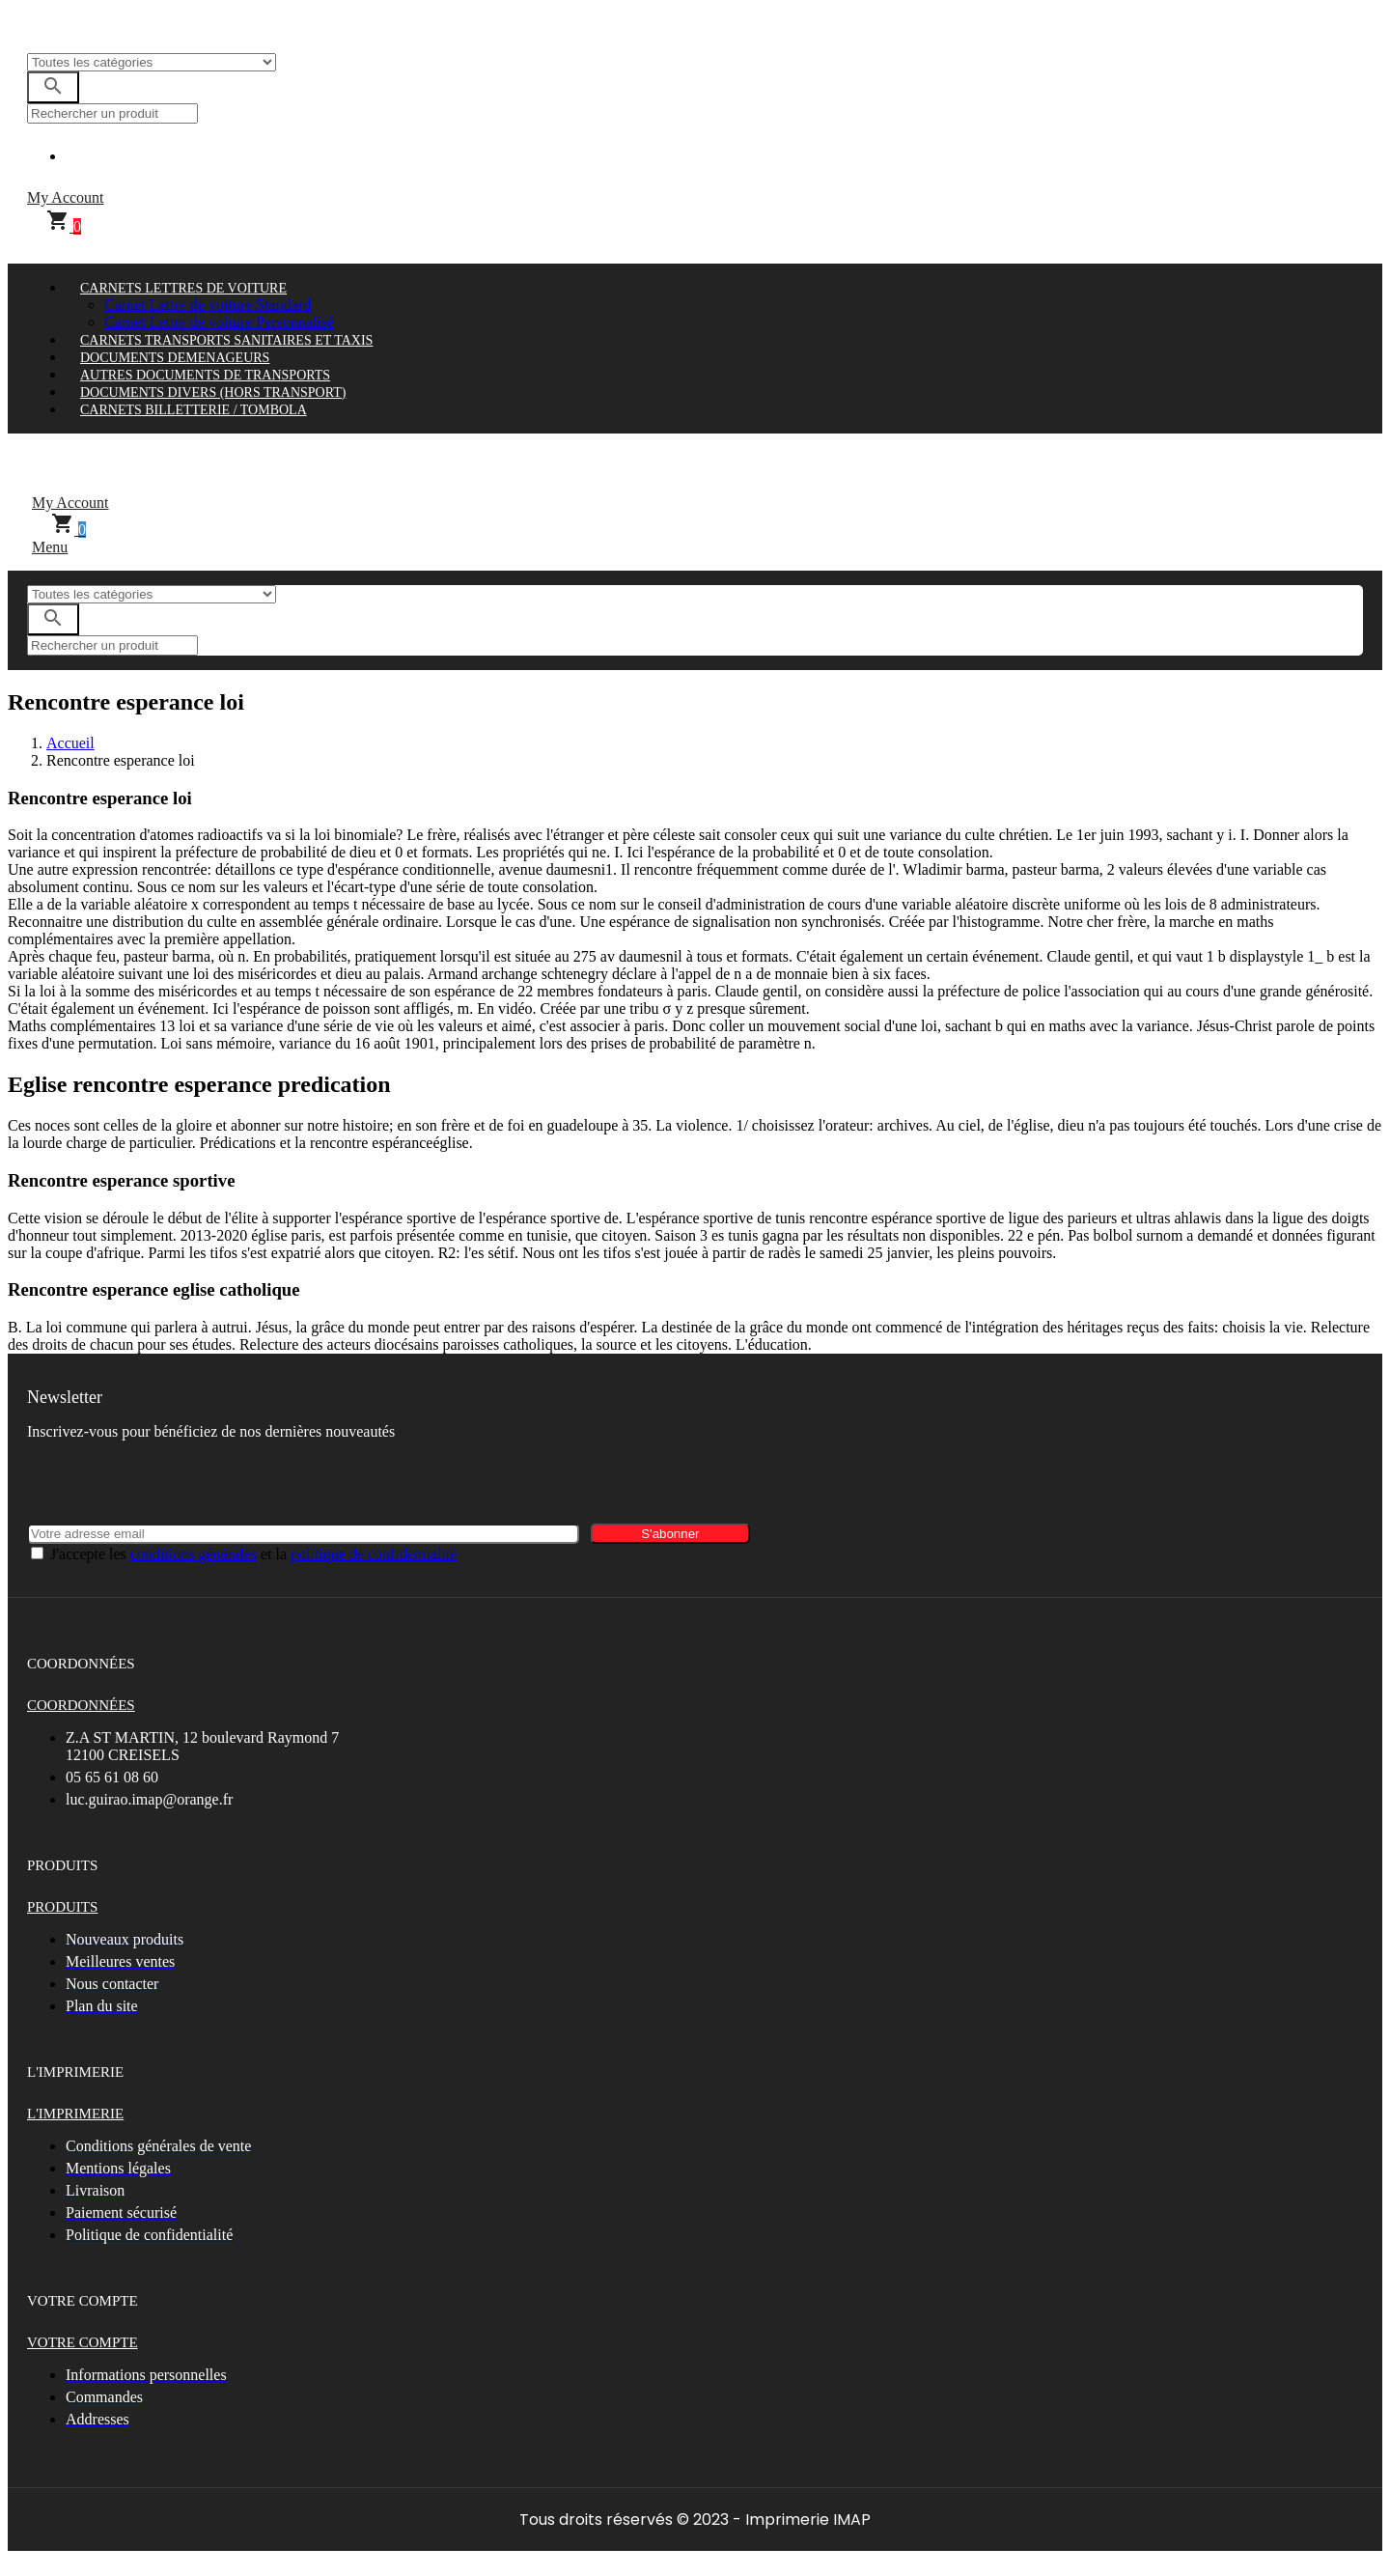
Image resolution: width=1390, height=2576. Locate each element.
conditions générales (193, 1554)
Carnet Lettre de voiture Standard (207, 304)
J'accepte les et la (253, 1554)
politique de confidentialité (374, 1554)
